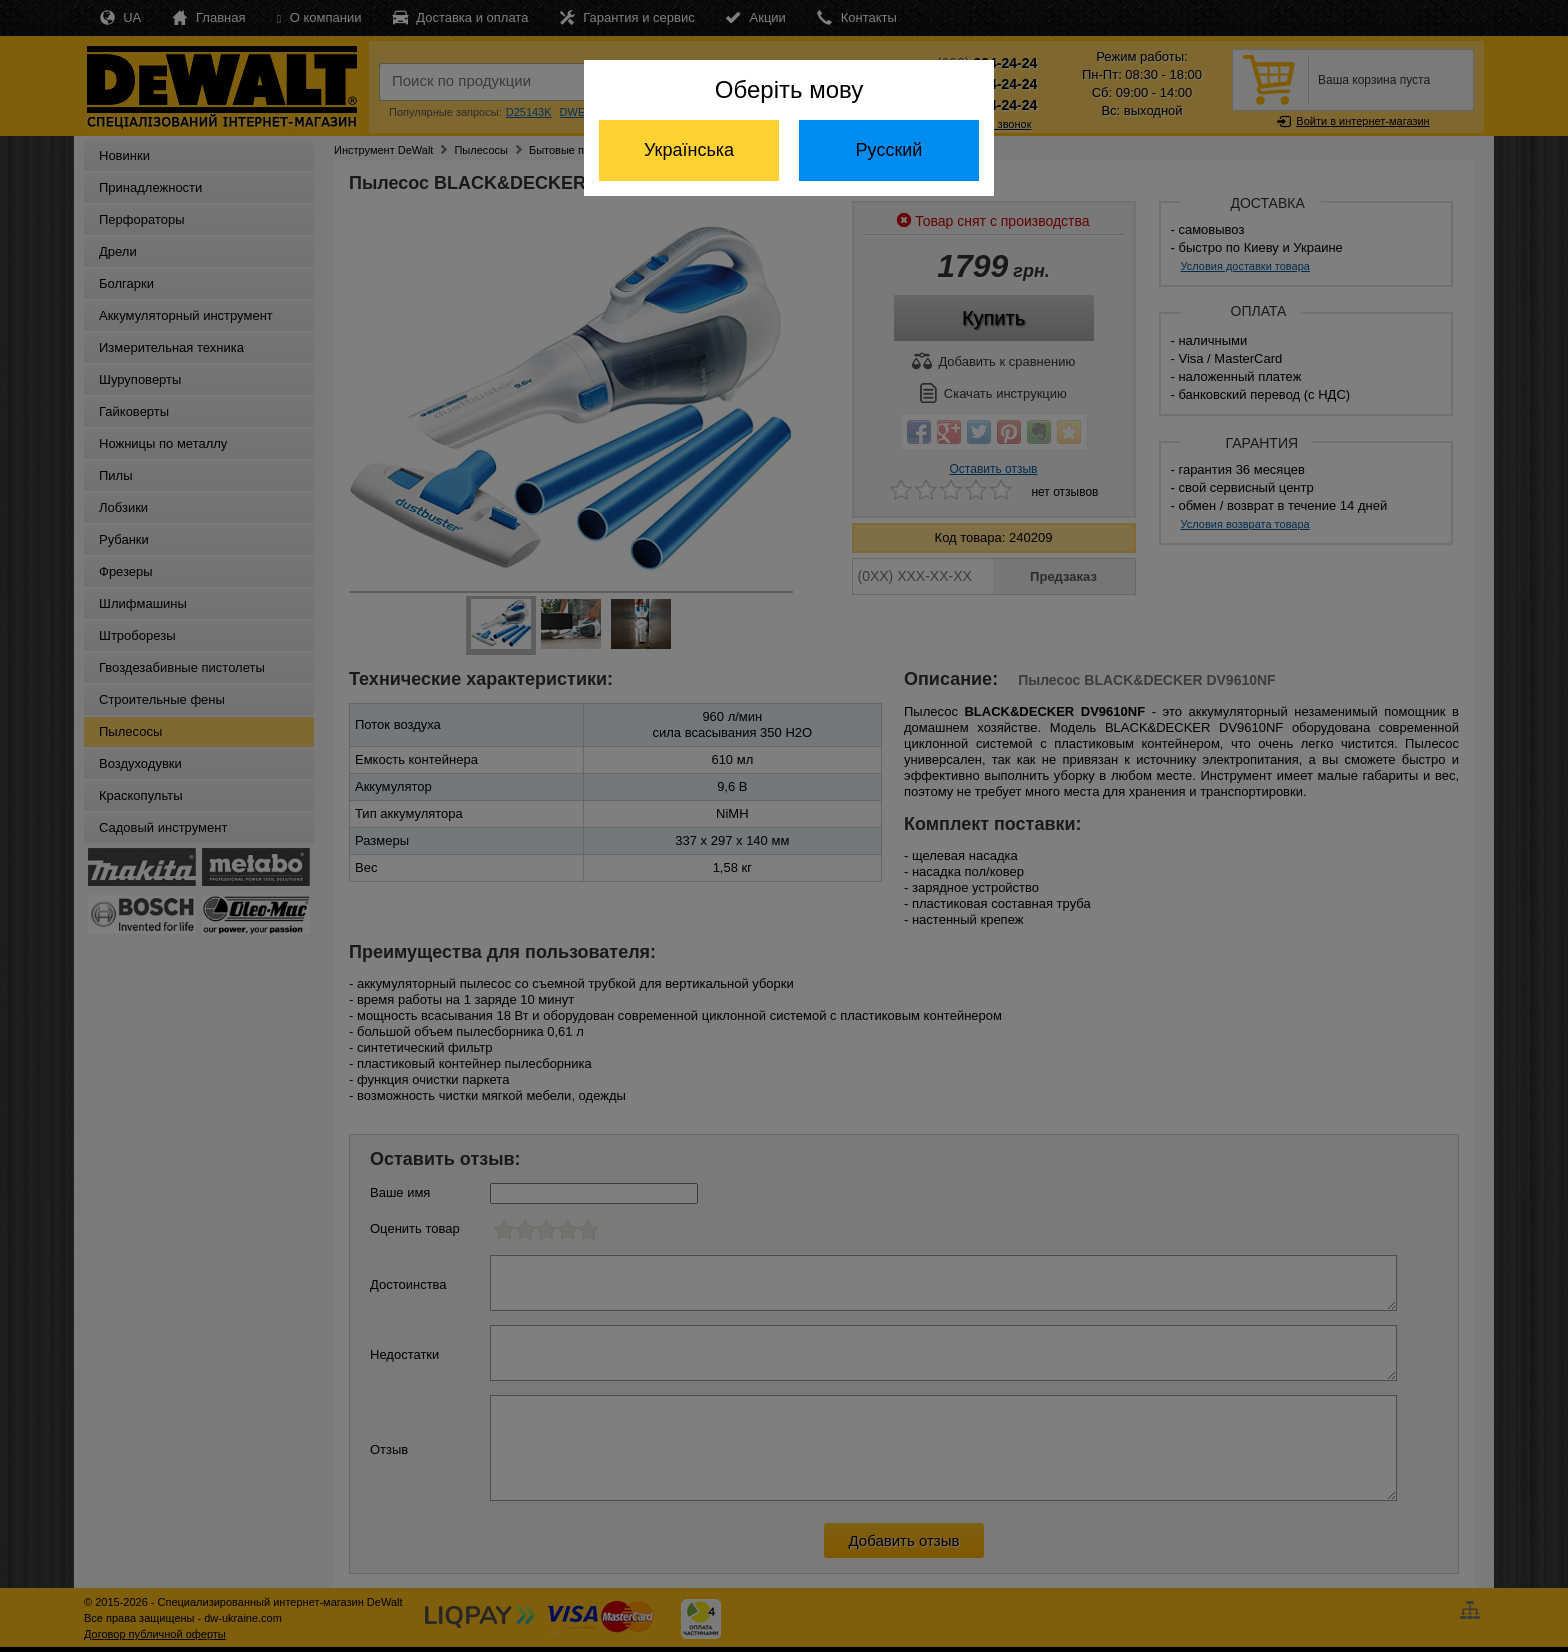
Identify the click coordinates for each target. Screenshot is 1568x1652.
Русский (889, 150)
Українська (689, 150)
